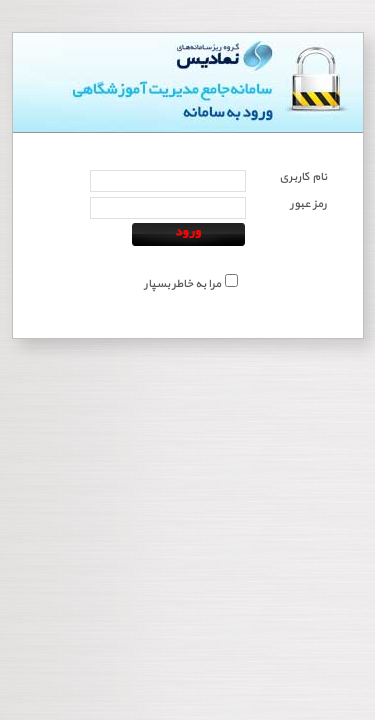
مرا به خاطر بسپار (182, 284)
